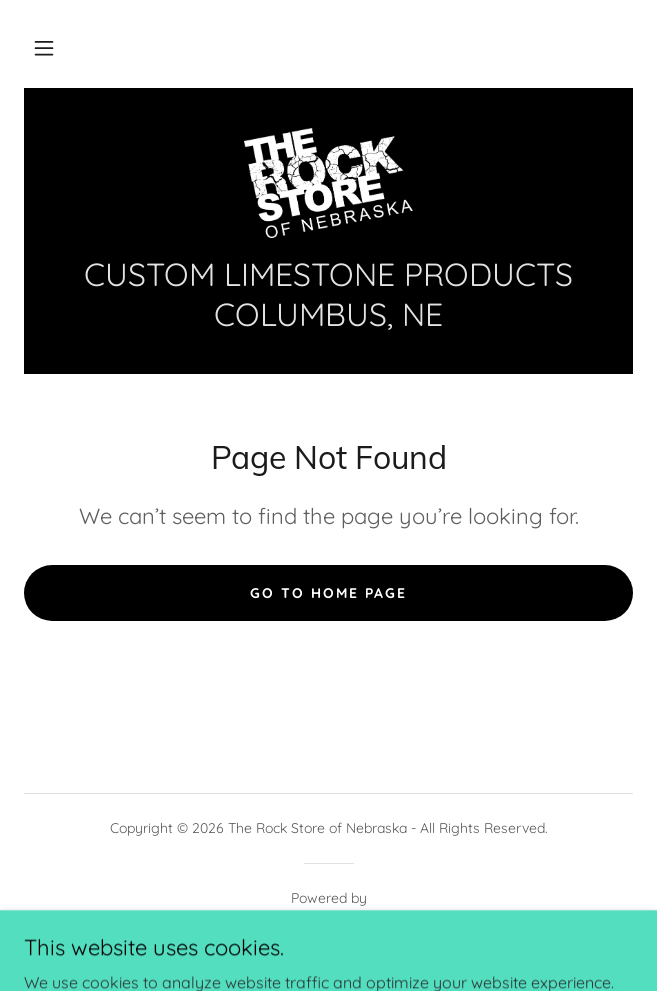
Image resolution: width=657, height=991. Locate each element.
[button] (44, 48)
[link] (328, 183)
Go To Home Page (328, 593)
